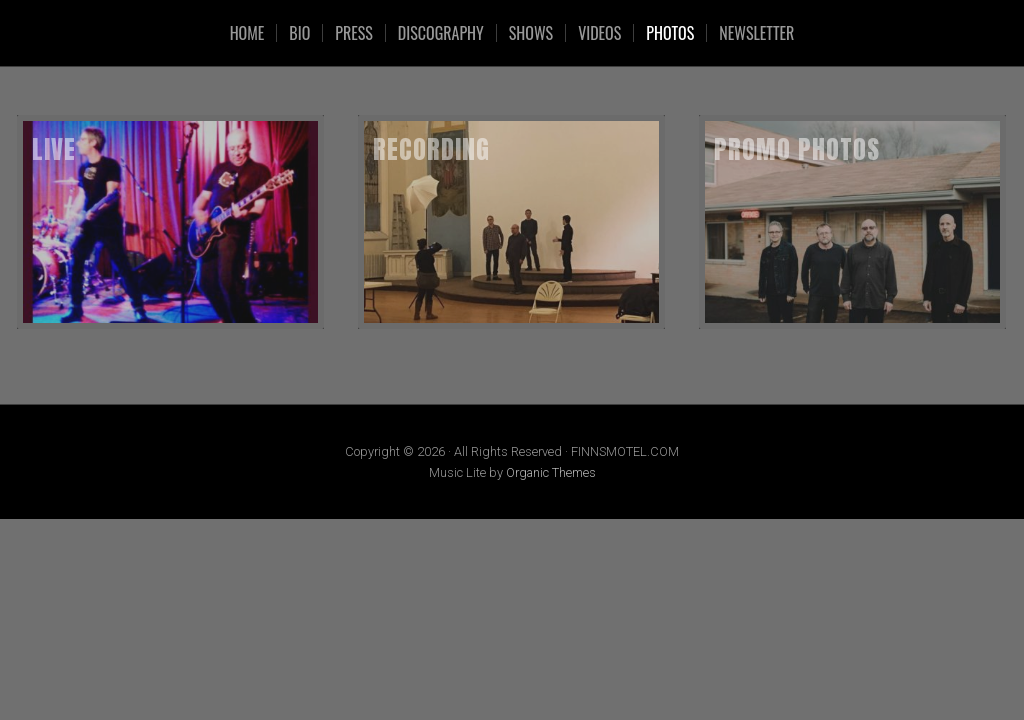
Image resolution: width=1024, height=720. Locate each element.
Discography (441, 33)
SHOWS (531, 33)
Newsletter (756, 33)
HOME (247, 33)
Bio (299, 33)
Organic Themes (551, 472)
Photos (670, 33)
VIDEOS (599, 33)
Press (354, 33)
